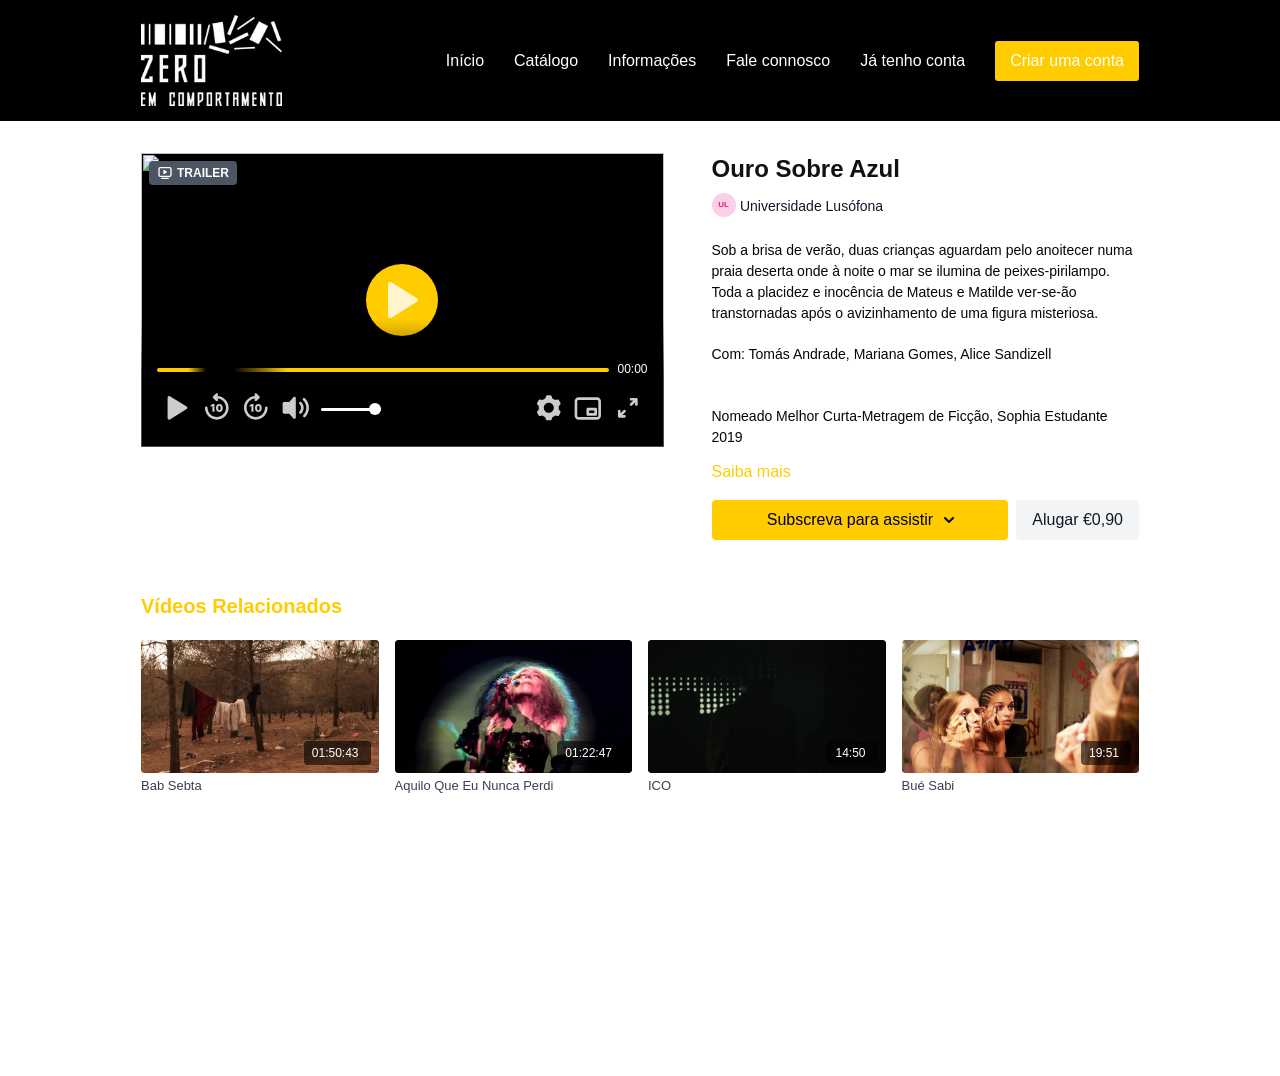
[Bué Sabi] (1021, 786)
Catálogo (546, 60)
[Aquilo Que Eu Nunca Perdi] (514, 786)
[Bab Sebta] (260, 786)
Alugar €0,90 (1077, 519)
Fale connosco (778, 60)
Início (465, 60)
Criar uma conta (1067, 60)
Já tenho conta (912, 60)
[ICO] (767, 786)
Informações (652, 60)
